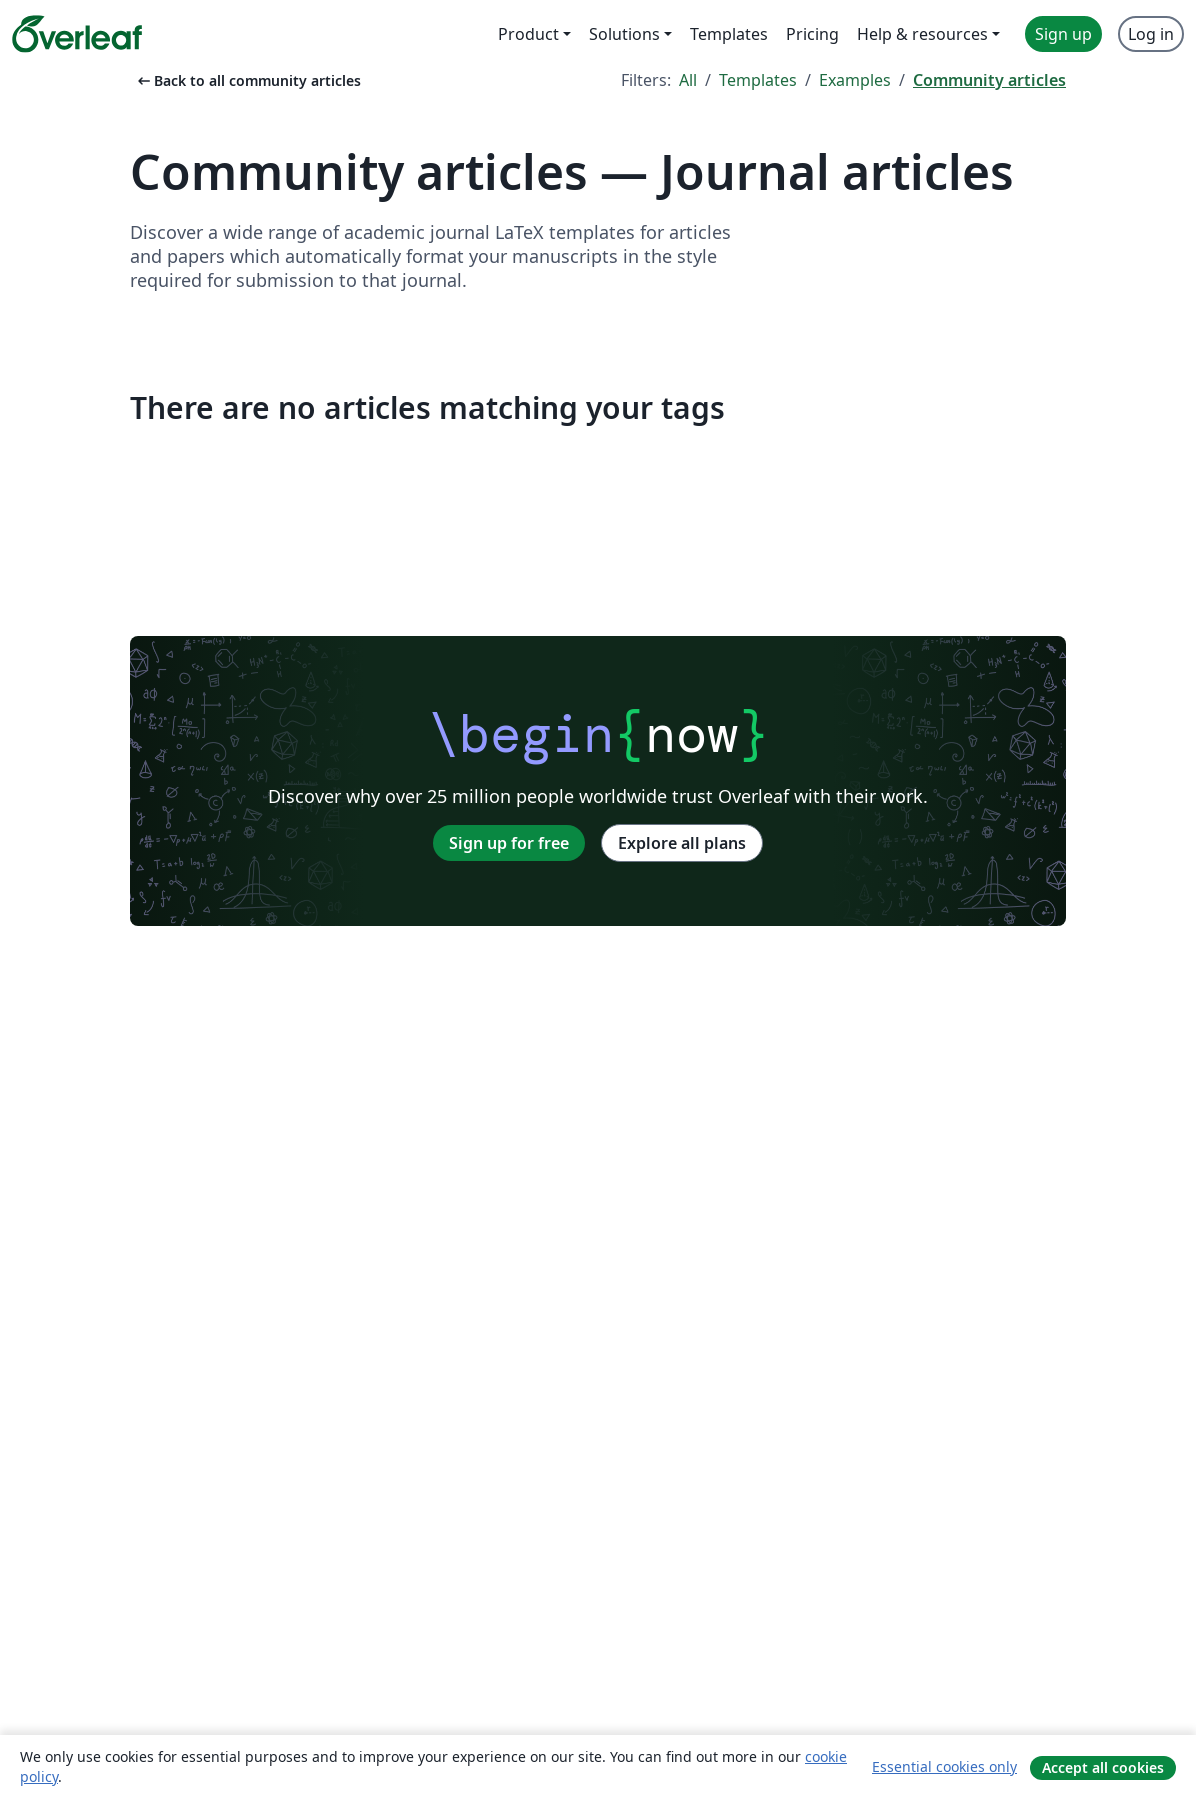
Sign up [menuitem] (1063, 34)
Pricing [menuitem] (812, 34)
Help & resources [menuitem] (922, 34)
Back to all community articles (247, 80)
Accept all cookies (1103, 1767)
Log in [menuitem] (1151, 34)
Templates (758, 80)
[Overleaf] (77, 34)
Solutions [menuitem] (624, 34)
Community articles (989, 80)
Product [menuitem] (528, 34)
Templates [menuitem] (729, 34)
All (688, 80)
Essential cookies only (944, 1766)
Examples (855, 80)
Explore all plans (682, 843)
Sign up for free (509, 843)
